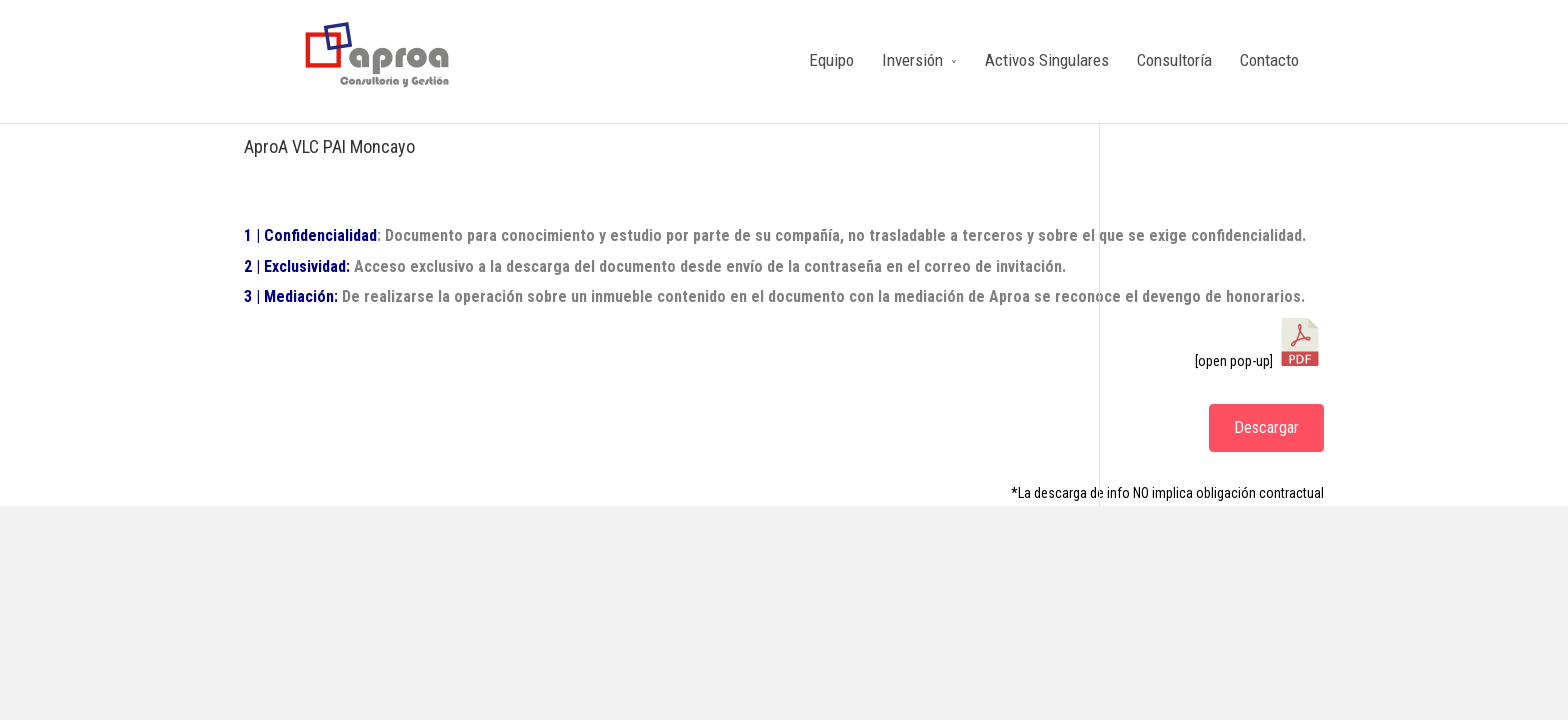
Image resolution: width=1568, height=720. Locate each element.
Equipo (831, 60)
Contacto (1269, 60)
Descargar (1266, 427)
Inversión (912, 60)
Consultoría (1174, 60)
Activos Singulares (1047, 60)
